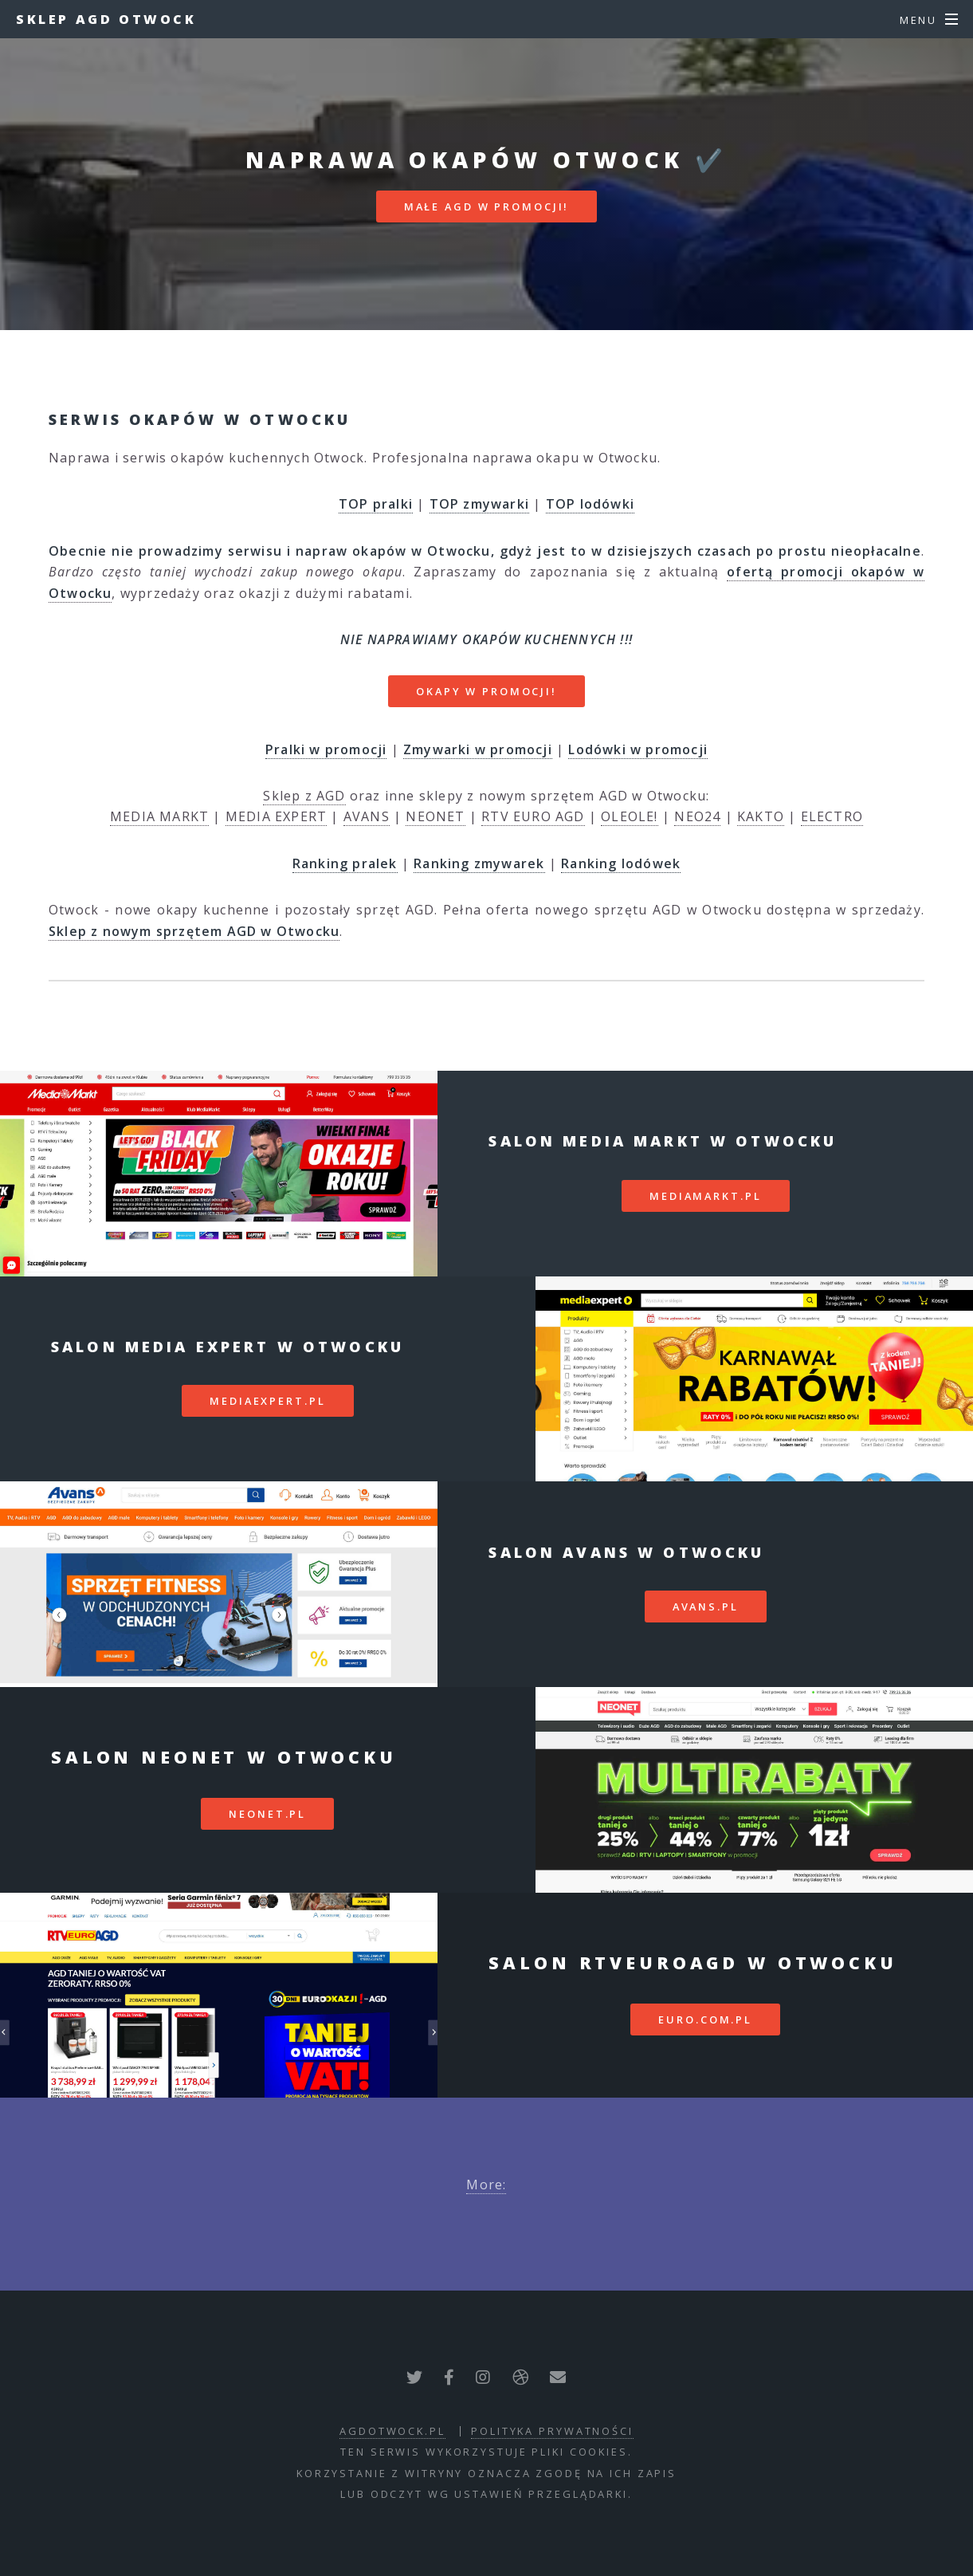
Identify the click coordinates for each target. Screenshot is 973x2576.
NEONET (435, 816)
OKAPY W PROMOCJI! (486, 691)
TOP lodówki (590, 504)
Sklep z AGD (304, 795)
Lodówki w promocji (638, 749)
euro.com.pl (705, 2019)
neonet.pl (267, 1814)
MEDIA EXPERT (276, 816)
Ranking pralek (345, 863)
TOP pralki (376, 504)
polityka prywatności (552, 2431)
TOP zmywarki (479, 504)
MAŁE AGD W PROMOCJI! (487, 206)
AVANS (366, 816)
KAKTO (760, 816)
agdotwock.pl (392, 2431)
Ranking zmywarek (479, 863)
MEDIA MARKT (159, 816)
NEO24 (697, 816)
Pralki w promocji (325, 749)
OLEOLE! (629, 816)
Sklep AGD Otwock (106, 19)
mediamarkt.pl (705, 1196)
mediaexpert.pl (267, 1401)
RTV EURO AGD (532, 816)
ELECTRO (832, 816)
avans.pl (706, 1606)
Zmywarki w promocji (477, 749)
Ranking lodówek (621, 863)
